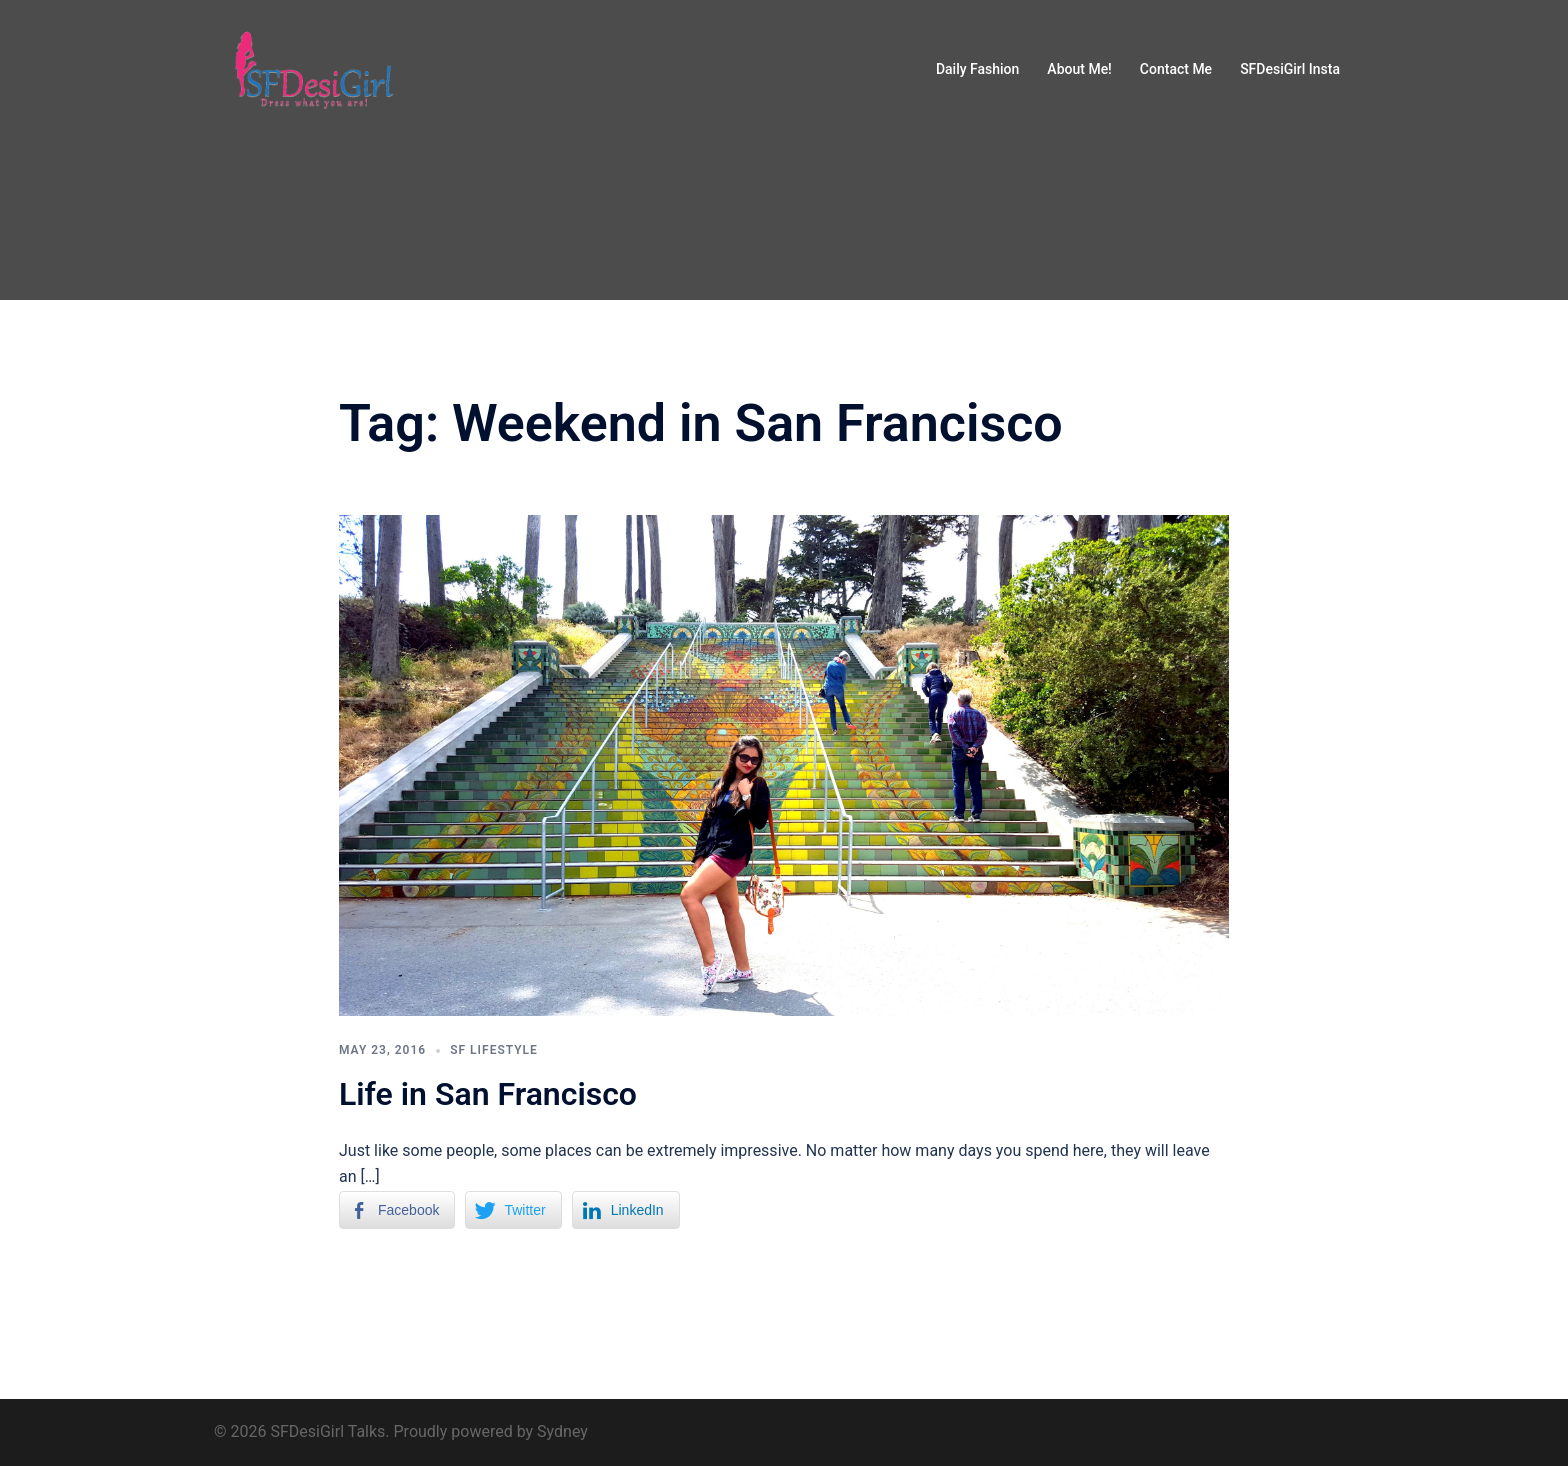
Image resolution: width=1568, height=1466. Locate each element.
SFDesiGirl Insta (1290, 69)
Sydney (562, 1431)
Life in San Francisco (488, 1094)
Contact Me (1176, 69)
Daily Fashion (977, 69)
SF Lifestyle (494, 1050)
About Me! (1079, 69)
